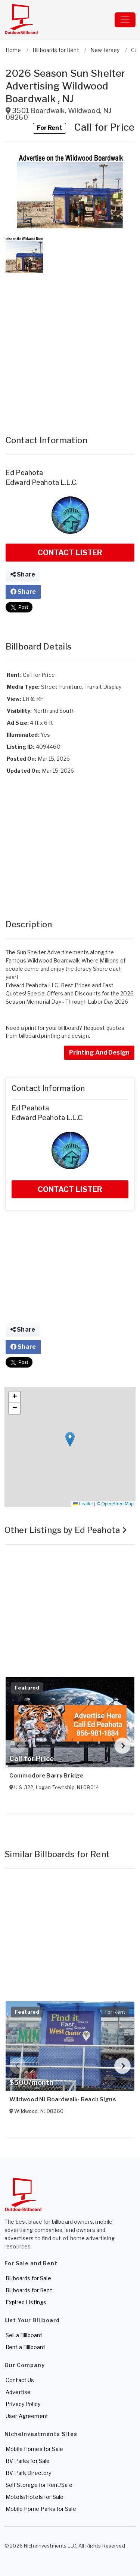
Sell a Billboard (24, 2335)
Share (22, 574)
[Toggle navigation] (125, 19)
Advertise (18, 2392)
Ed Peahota (24, 473)
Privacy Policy (23, 2404)
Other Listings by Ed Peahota (65, 1530)
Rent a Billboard (25, 2347)
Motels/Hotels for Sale (34, 2497)
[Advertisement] (70, 347)
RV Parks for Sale (28, 2461)
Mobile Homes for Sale (34, 2449)
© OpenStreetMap (115, 1503)
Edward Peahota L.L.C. (42, 482)
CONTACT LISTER (70, 552)
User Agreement (27, 2416)
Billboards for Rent (29, 2290)
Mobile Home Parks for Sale (41, 2509)
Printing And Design (99, 1052)
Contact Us (20, 2380)
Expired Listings (26, 2302)
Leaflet (83, 1503)
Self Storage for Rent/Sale (39, 2485)
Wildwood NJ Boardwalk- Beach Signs (62, 2099)
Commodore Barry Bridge (46, 1775)
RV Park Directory (28, 2473)
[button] (70, 191)
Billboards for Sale (28, 2278)
